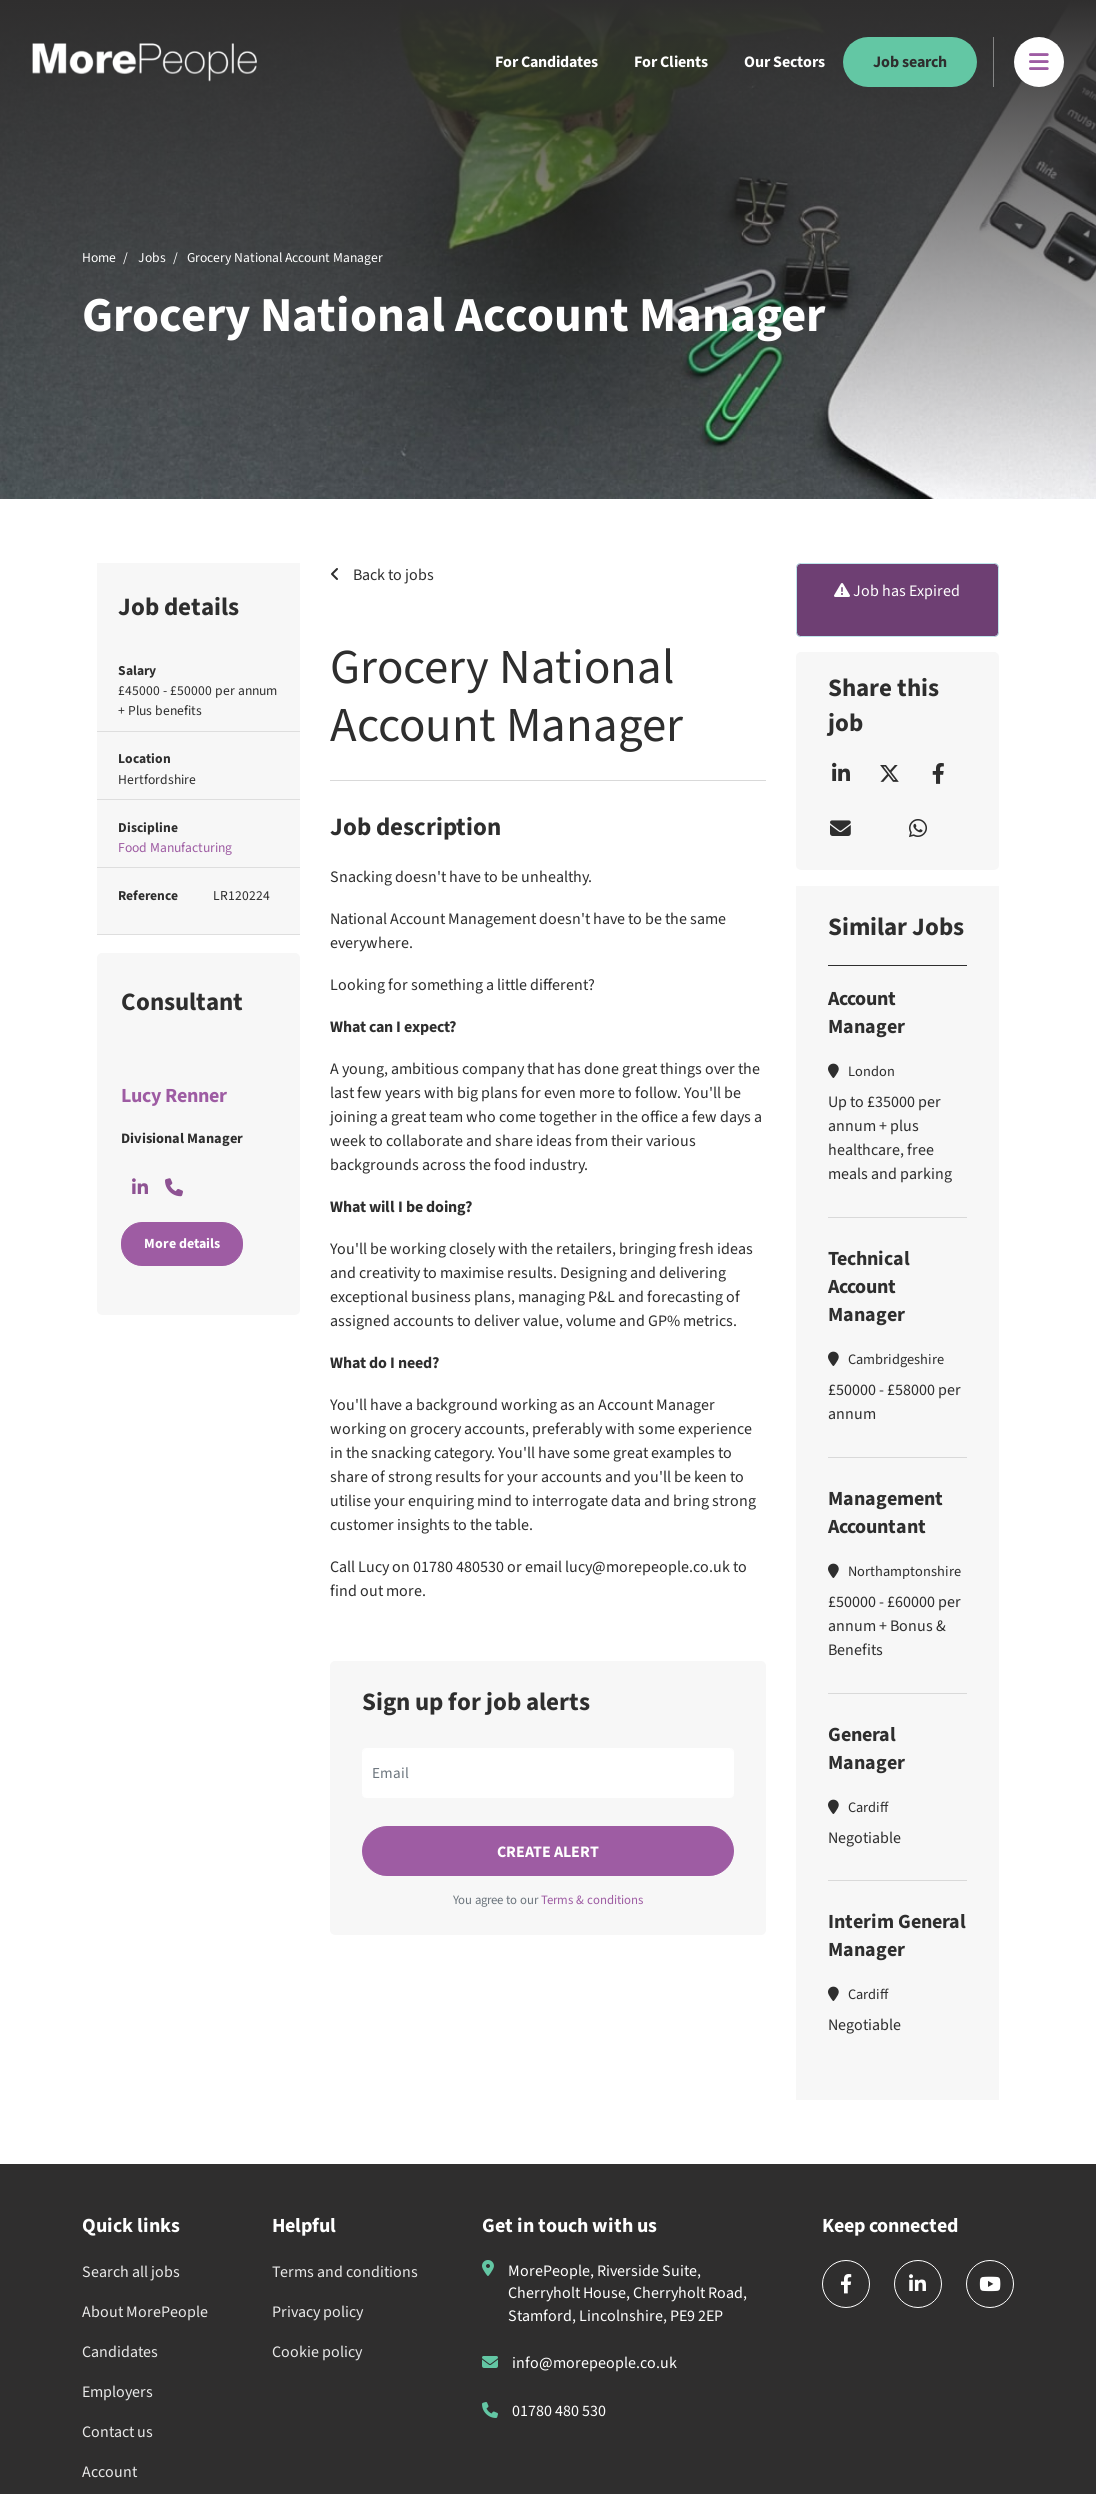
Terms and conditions (345, 2272)
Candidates (120, 2352)
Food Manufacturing (175, 847)
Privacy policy (317, 2312)
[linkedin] (918, 2284)
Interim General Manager (897, 1936)
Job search (910, 62)
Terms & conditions (592, 1900)
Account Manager (866, 1013)
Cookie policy (317, 2352)
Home (99, 257)
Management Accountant (885, 1513)
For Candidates (546, 62)
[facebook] (846, 2284)
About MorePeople (145, 2312)
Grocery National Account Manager (285, 257)
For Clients (671, 62)
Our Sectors (784, 62)
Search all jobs (131, 2272)
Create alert (548, 1852)
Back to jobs (392, 575)
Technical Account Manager (869, 1287)
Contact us (117, 2432)
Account (109, 2472)
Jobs (152, 257)
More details (182, 1244)
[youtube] (990, 2284)
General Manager (866, 1749)
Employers (117, 2392)
